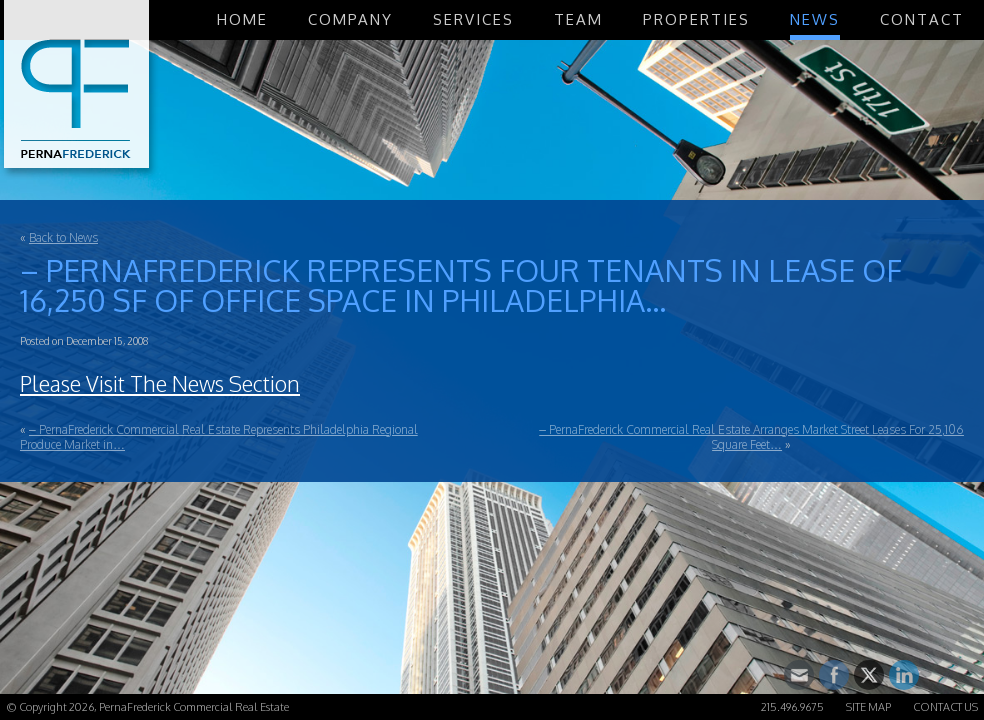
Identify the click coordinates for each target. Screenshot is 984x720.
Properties (696, 19)
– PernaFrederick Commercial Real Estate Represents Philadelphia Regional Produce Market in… (219, 437)
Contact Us (945, 707)
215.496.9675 (792, 707)
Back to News (63, 237)
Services (473, 19)
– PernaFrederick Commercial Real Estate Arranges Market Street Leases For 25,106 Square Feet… (751, 437)
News (815, 19)
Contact (922, 19)
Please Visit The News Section (160, 383)
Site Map (868, 707)
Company (350, 19)
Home (242, 19)
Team (578, 19)
